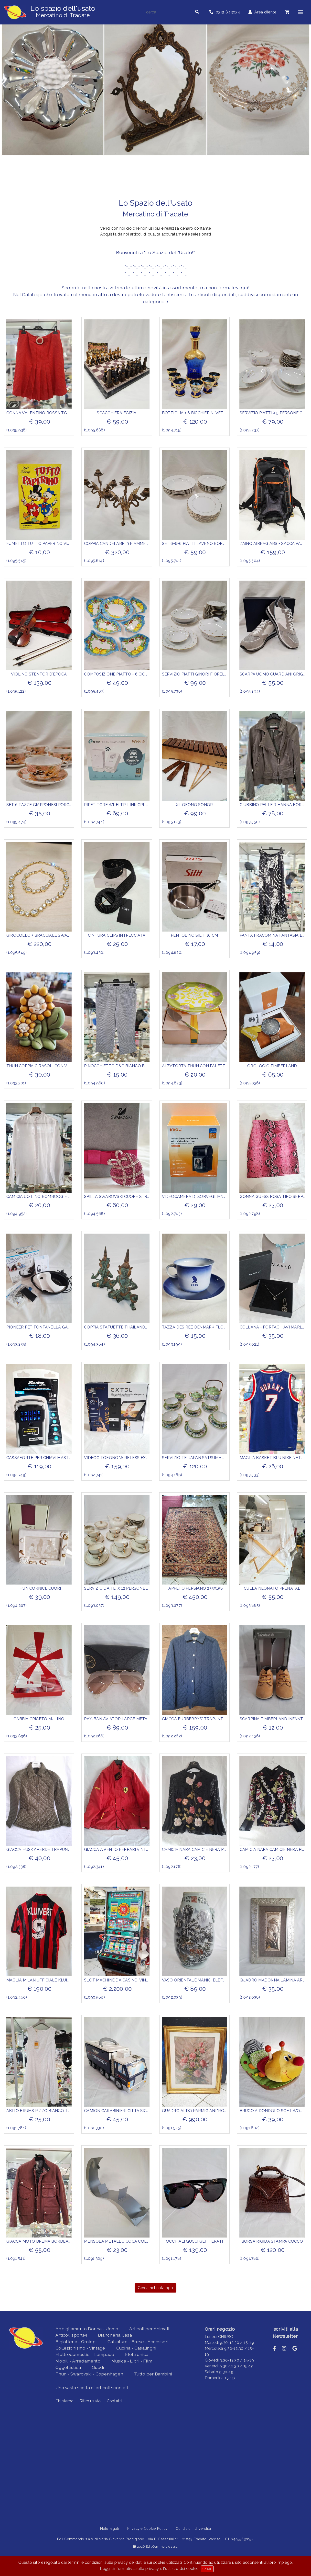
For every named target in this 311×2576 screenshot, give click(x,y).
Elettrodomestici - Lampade (84, 2354)
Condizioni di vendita (193, 2528)
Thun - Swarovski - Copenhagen (89, 2373)
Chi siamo (64, 2401)
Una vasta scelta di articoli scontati (91, 2387)
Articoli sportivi (71, 2335)
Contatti (114, 2401)
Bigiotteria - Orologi (76, 2341)
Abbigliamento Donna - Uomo (86, 2328)
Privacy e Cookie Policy (147, 2528)
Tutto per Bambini (153, 2373)
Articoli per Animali (149, 2328)
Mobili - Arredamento (77, 2360)
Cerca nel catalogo (155, 2287)
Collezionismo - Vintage (80, 2348)
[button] (23, 78)
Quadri (99, 2367)
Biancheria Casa (115, 2335)
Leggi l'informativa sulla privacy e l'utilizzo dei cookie (149, 2568)
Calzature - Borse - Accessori (137, 2341)
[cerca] (168, 12)
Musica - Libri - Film (131, 2360)
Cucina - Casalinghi (136, 2348)
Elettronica (136, 2354)
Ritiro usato (90, 2401)
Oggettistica (68, 2367)
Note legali (109, 2528)
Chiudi (207, 2569)
